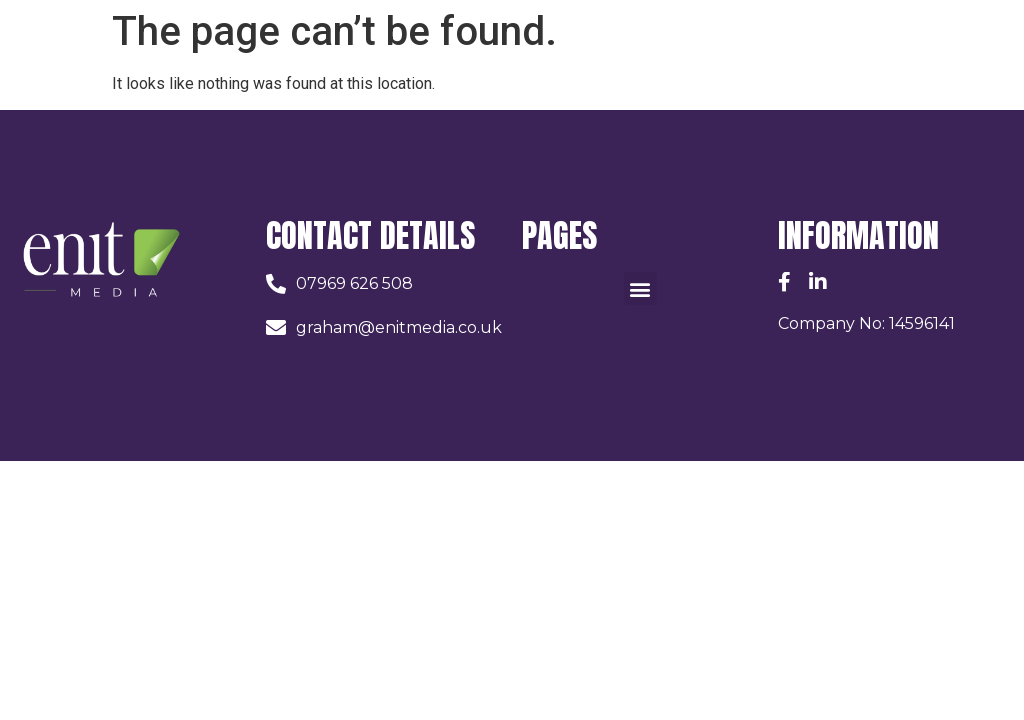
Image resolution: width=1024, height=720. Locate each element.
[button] (640, 288)
